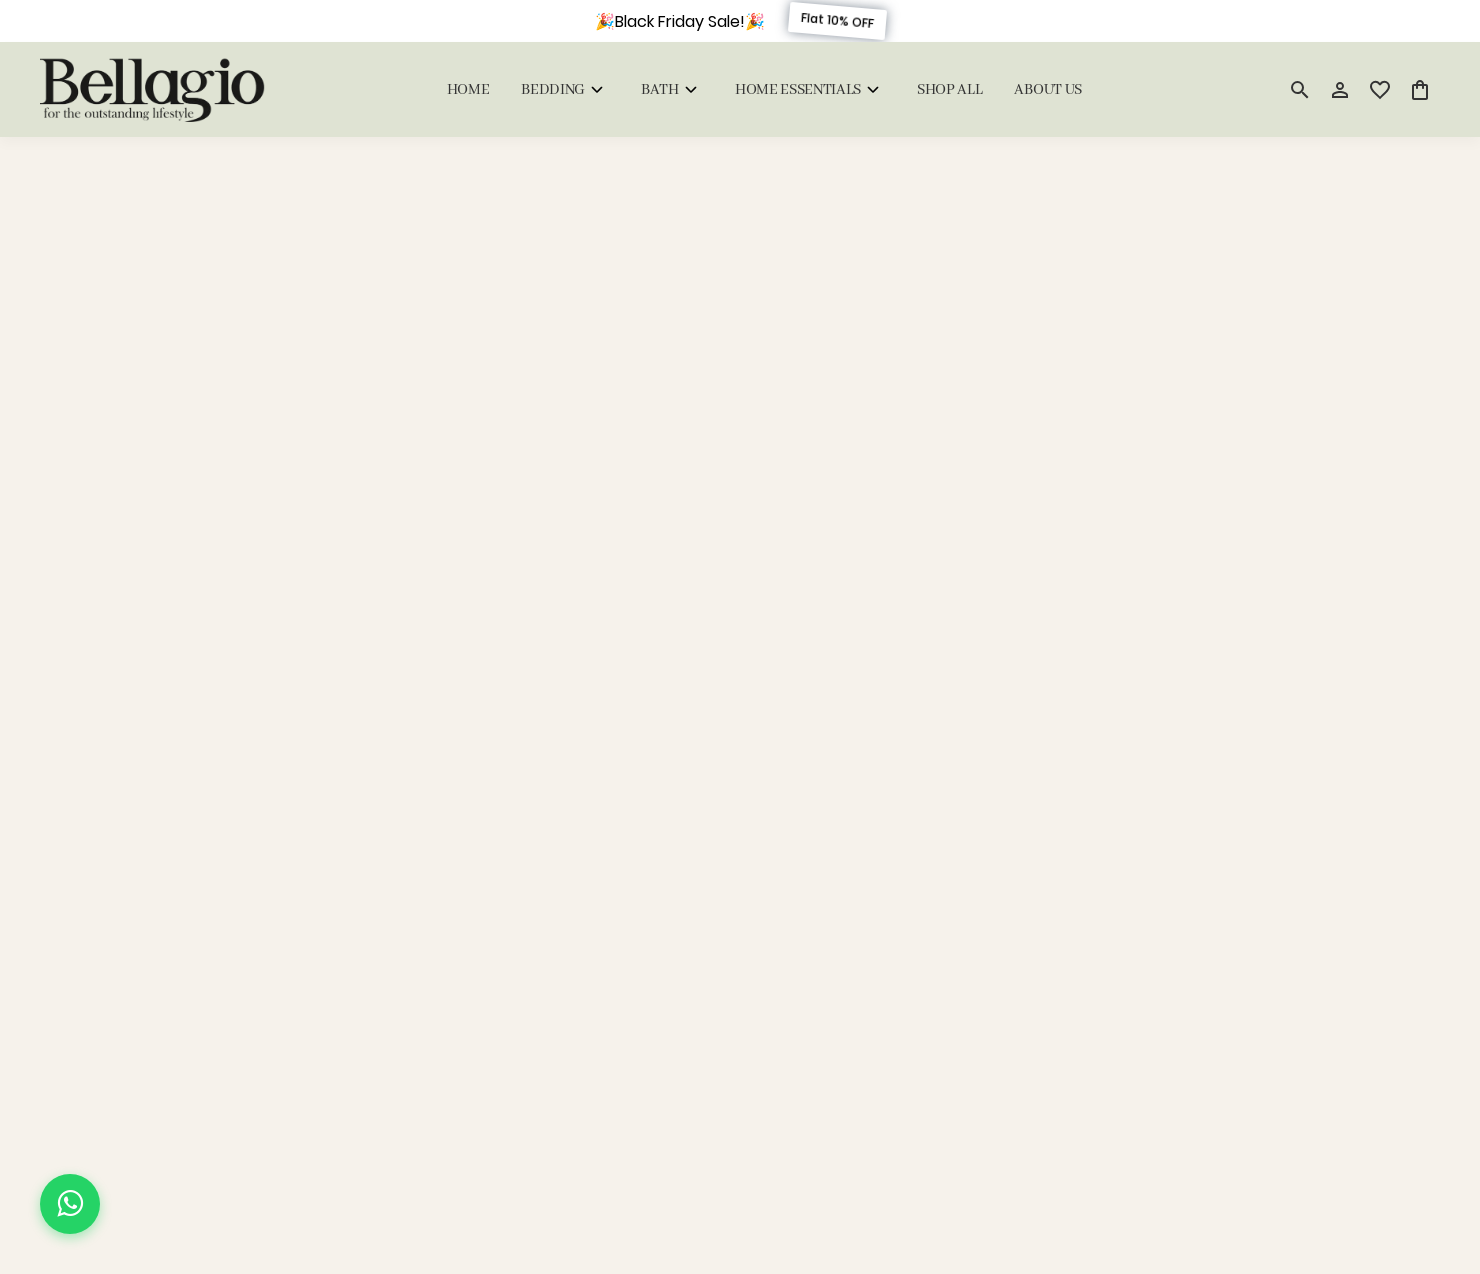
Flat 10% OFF (836, 21)
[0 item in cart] (1420, 90)
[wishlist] (1380, 90)
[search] (1300, 90)
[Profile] (1340, 90)
